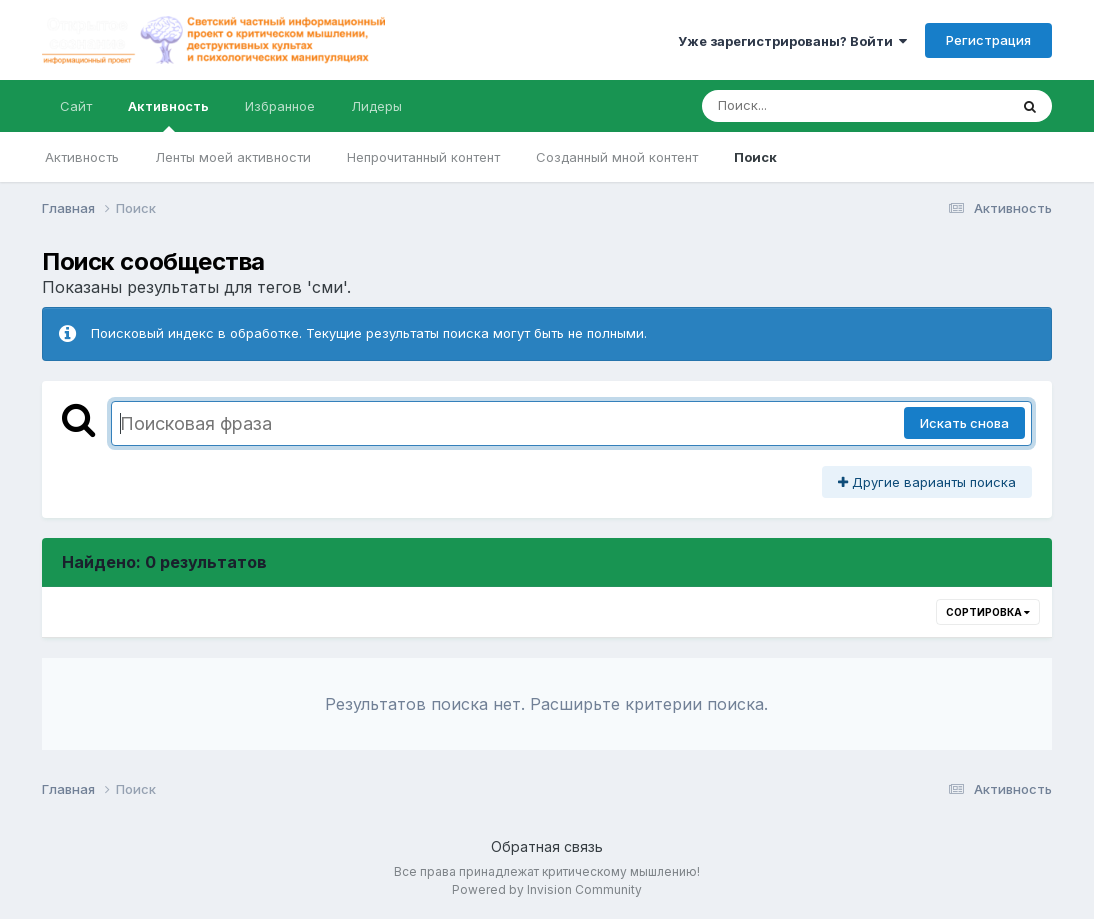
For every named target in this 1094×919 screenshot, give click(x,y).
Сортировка (988, 612)
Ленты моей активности (233, 157)
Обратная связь (547, 846)
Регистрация (988, 40)
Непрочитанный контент (423, 157)
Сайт (76, 106)
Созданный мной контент (617, 157)
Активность (168, 115)
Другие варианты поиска (927, 482)
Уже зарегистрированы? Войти (792, 41)
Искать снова (964, 423)
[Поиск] (817, 106)
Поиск (755, 157)
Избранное (280, 106)
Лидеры (376, 106)
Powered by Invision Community (547, 889)
